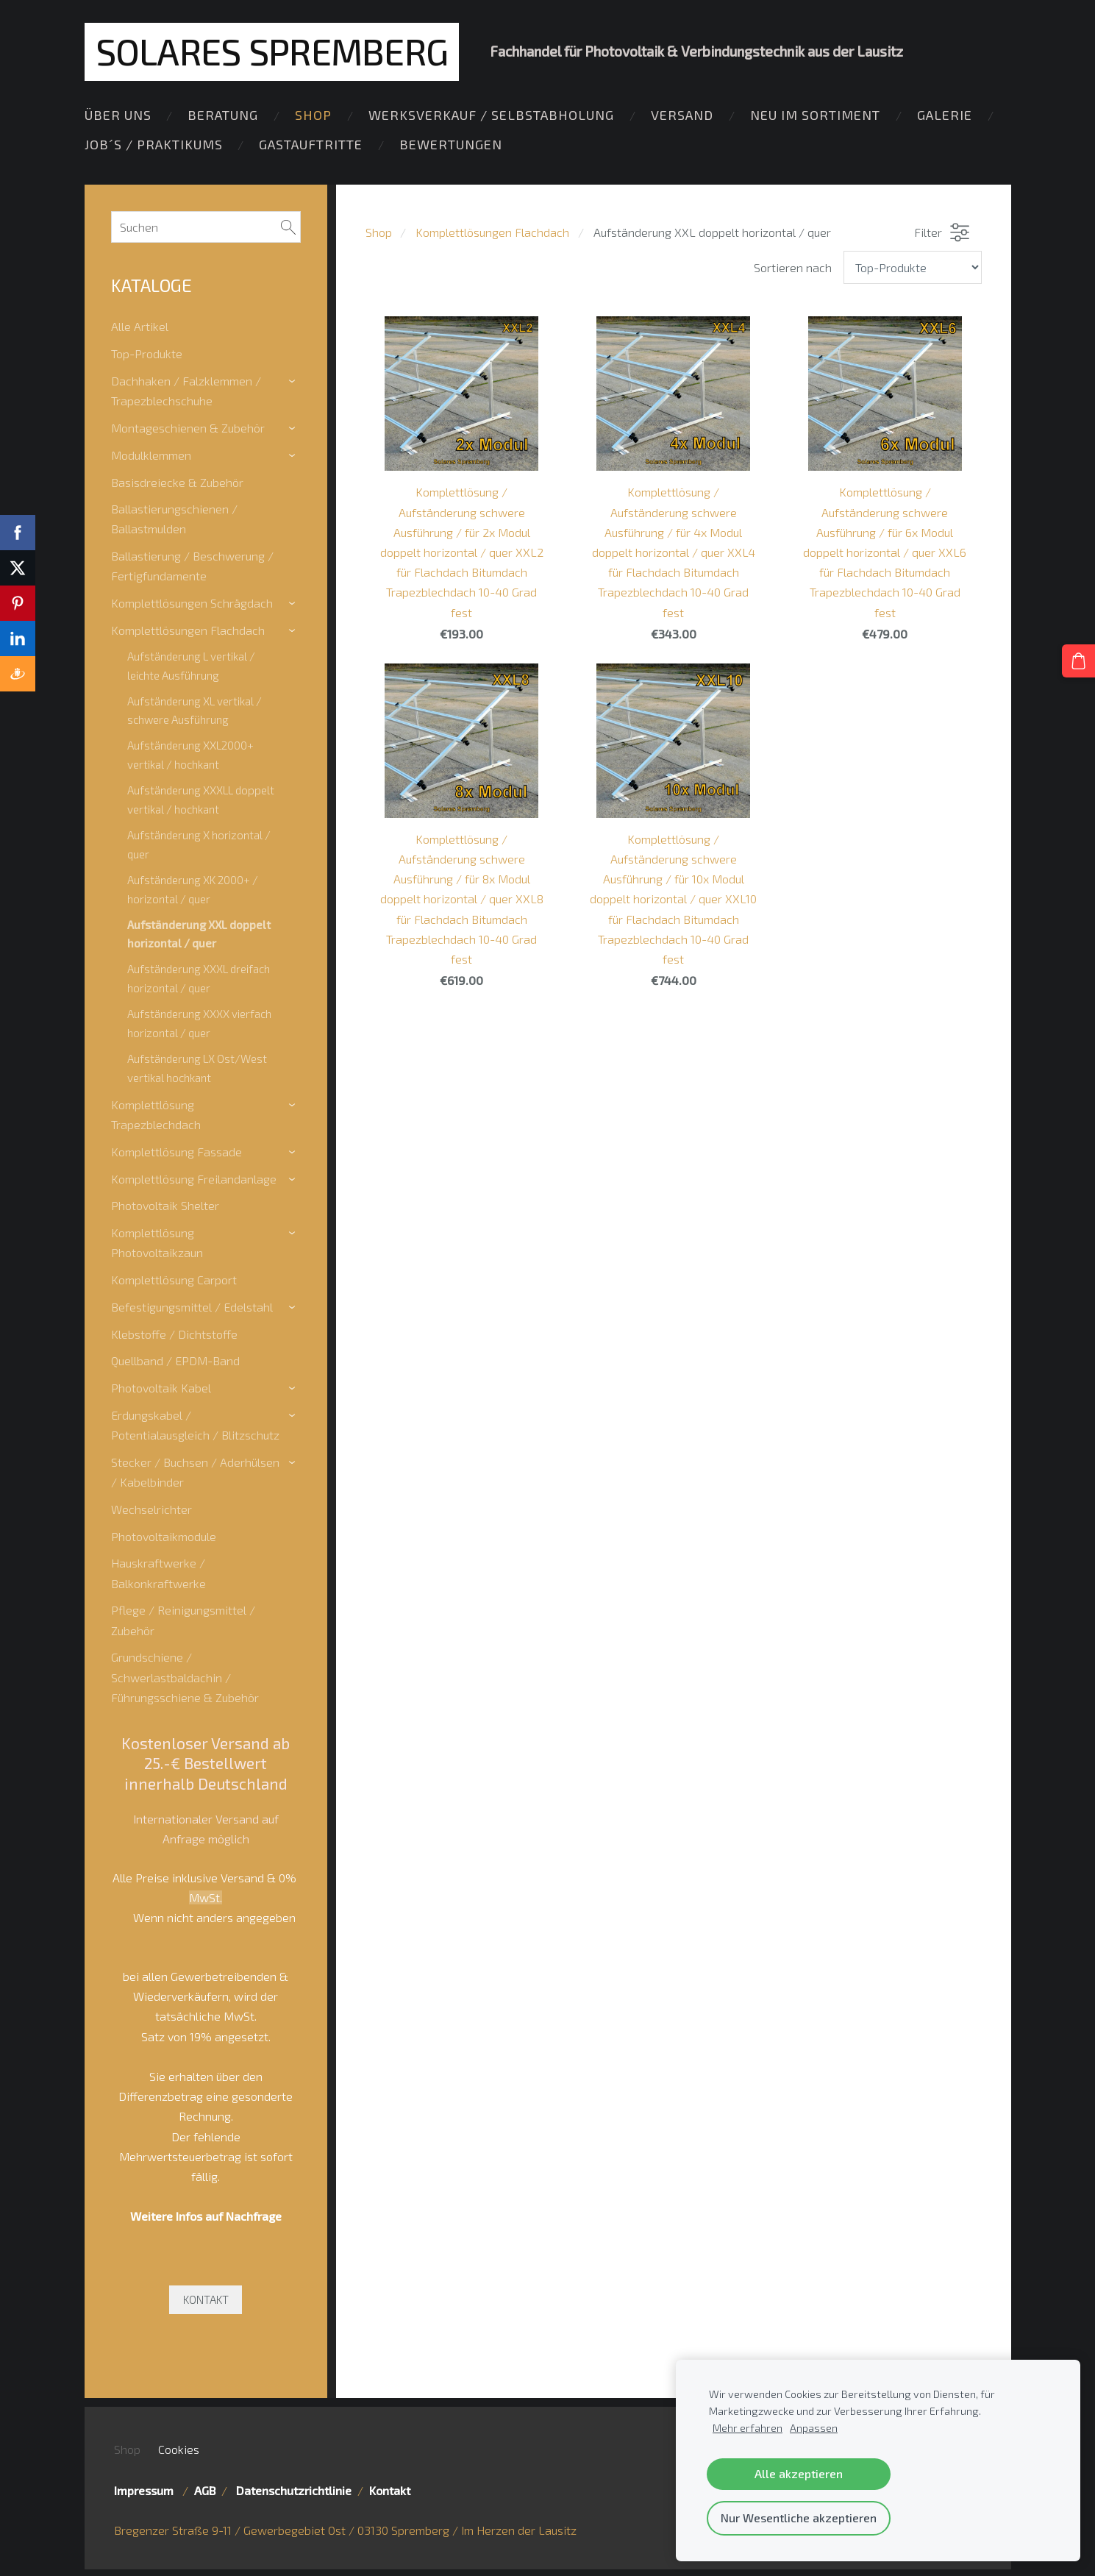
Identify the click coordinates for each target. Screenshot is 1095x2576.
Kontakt (389, 2488)
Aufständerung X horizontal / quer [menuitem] (199, 842)
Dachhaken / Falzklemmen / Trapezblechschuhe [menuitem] (186, 388)
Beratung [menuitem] (223, 120)
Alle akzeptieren (799, 2473)
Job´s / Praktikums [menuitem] (154, 149)
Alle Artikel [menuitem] (139, 324)
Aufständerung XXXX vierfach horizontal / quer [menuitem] (199, 1021)
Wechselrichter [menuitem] (151, 1507)
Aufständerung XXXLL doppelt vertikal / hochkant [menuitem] (200, 797)
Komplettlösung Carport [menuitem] (174, 1277)
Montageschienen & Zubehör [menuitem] (188, 426)
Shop (378, 231)
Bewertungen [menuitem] (450, 149)
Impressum (146, 2488)
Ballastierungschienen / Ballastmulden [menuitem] (174, 516)
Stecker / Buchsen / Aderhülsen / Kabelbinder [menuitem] (195, 1470)
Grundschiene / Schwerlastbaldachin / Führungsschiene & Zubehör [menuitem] (185, 1674)
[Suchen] (206, 225)
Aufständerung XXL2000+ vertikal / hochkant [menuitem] (190, 752)
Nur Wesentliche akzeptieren (799, 2518)
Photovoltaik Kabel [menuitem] (161, 1385)
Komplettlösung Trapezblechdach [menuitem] (156, 1112)
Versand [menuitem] (682, 120)
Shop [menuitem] (313, 120)
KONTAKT (206, 2297)
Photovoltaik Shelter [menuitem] (165, 1203)
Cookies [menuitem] (178, 2447)
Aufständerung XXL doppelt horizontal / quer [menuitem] (199, 932)
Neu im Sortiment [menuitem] (815, 120)
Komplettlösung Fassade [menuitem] (176, 1149)
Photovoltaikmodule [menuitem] (163, 1534)
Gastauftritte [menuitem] (311, 149)
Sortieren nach (793, 265)
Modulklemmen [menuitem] (151, 453)
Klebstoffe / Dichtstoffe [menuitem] (174, 1332)
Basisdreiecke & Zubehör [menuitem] (177, 480)
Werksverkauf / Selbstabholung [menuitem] (491, 120)
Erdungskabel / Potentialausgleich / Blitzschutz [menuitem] (195, 1423)
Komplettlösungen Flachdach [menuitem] (188, 628)
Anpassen (814, 2428)
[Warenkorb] (1081, 658)
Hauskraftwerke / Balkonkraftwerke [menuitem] (158, 1571)
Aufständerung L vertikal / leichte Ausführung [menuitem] (191, 663)
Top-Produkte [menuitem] (146, 351)
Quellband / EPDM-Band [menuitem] (175, 1358)
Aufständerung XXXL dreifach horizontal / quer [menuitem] (198, 976)
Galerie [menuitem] (944, 120)
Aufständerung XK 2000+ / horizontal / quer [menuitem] (192, 887)
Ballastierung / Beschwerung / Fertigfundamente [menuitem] (192, 563)
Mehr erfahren (747, 2428)
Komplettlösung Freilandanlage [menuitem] (194, 1177)
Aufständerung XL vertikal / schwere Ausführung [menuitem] (194, 708)
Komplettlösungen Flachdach (492, 231)
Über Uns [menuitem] (118, 120)
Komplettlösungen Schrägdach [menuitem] (192, 601)
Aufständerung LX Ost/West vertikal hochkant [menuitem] (197, 1066)
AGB (204, 2488)
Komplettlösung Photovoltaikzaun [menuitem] (157, 1240)
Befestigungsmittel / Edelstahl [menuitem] (192, 1305)
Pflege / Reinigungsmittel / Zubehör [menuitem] (183, 1617)
